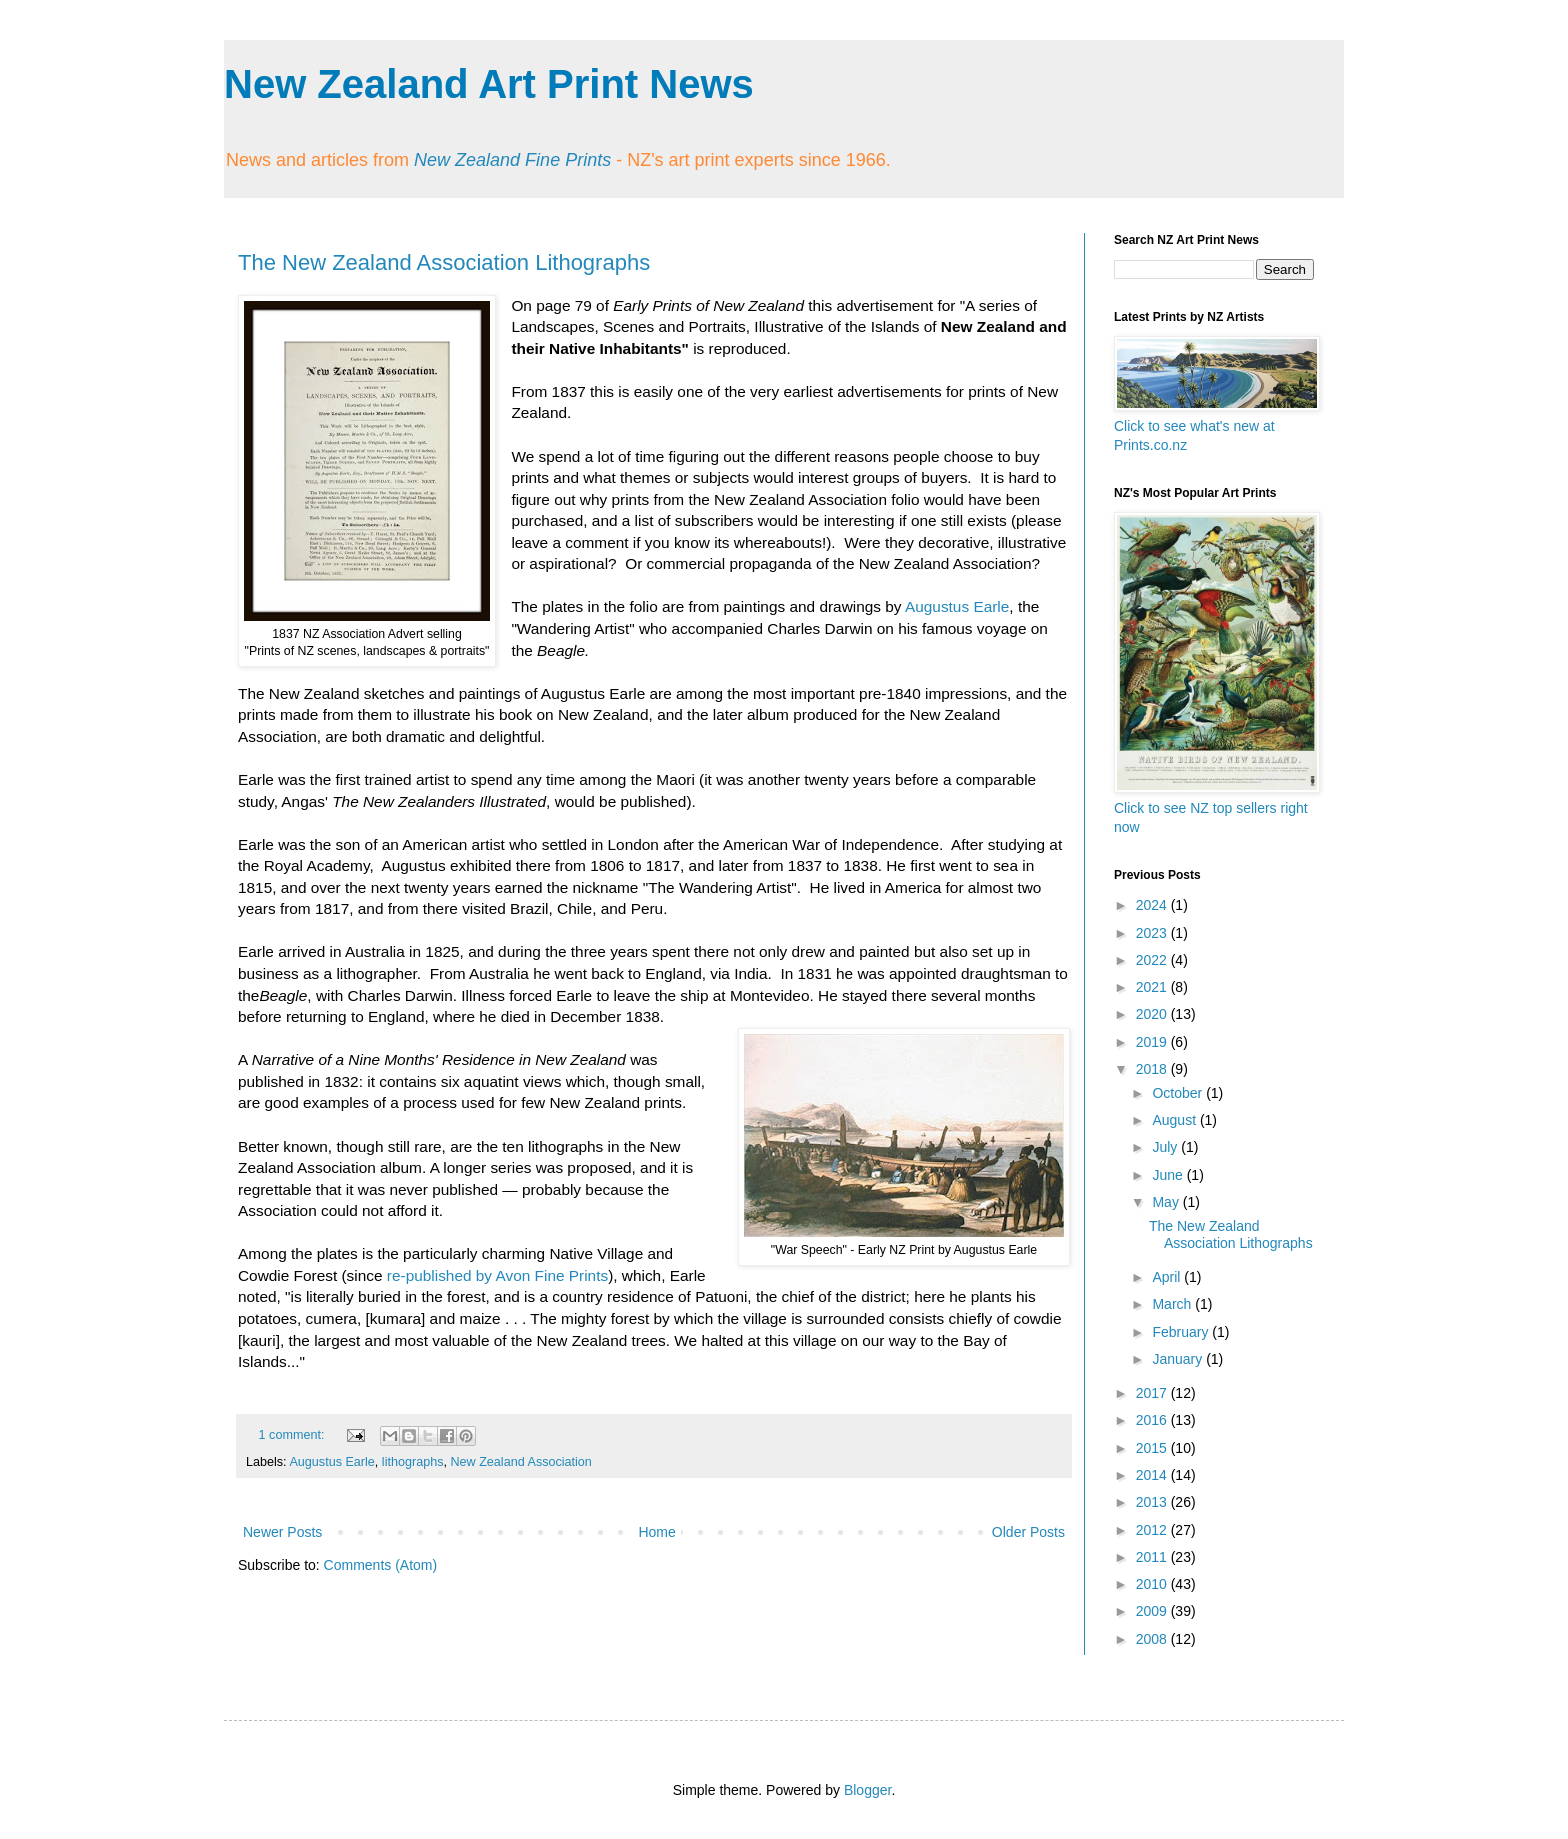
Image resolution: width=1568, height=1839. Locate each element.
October (1179, 1093)
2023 (1153, 933)
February (1182, 1332)
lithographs (413, 1462)
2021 (1153, 987)
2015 (1153, 1448)
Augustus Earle (957, 606)
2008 (1153, 1639)
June (1169, 1175)
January (1179, 1359)
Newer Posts (282, 1532)
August (1175, 1120)
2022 (1153, 960)
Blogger (867, 1790)
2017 (1153, 1393)
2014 (1153, 1475)
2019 (1153, 1042)
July (1166, 1147)
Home (656, 1532)
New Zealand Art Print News (489, 84)
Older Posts (1028, 1532)
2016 (1153, 1420)
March (1173, 1304)
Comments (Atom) (381, 1565)
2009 (1153, 1611)
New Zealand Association (520, 1462)
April (1168, 1277)
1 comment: (293, 1435)
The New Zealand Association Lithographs (444, 262)
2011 (1153, 1557)
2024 (1153, 905)
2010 (1153, 1584)
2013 (1153, 1502)
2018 (1153, 1069)
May (1167, 1202)
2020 (1153, 1014)
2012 (1153, 1530)
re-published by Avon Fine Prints (497, 1275)
